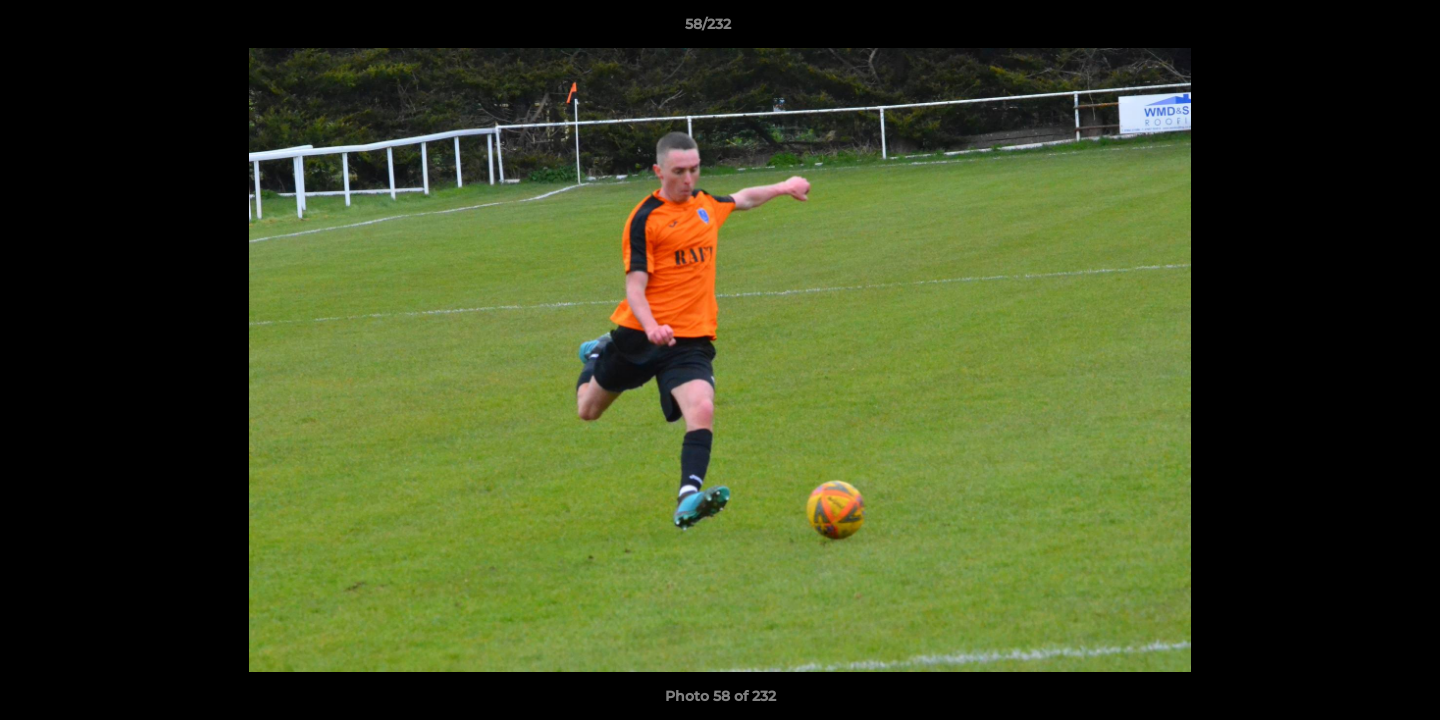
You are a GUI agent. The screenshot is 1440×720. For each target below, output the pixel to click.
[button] (1356, 29)
